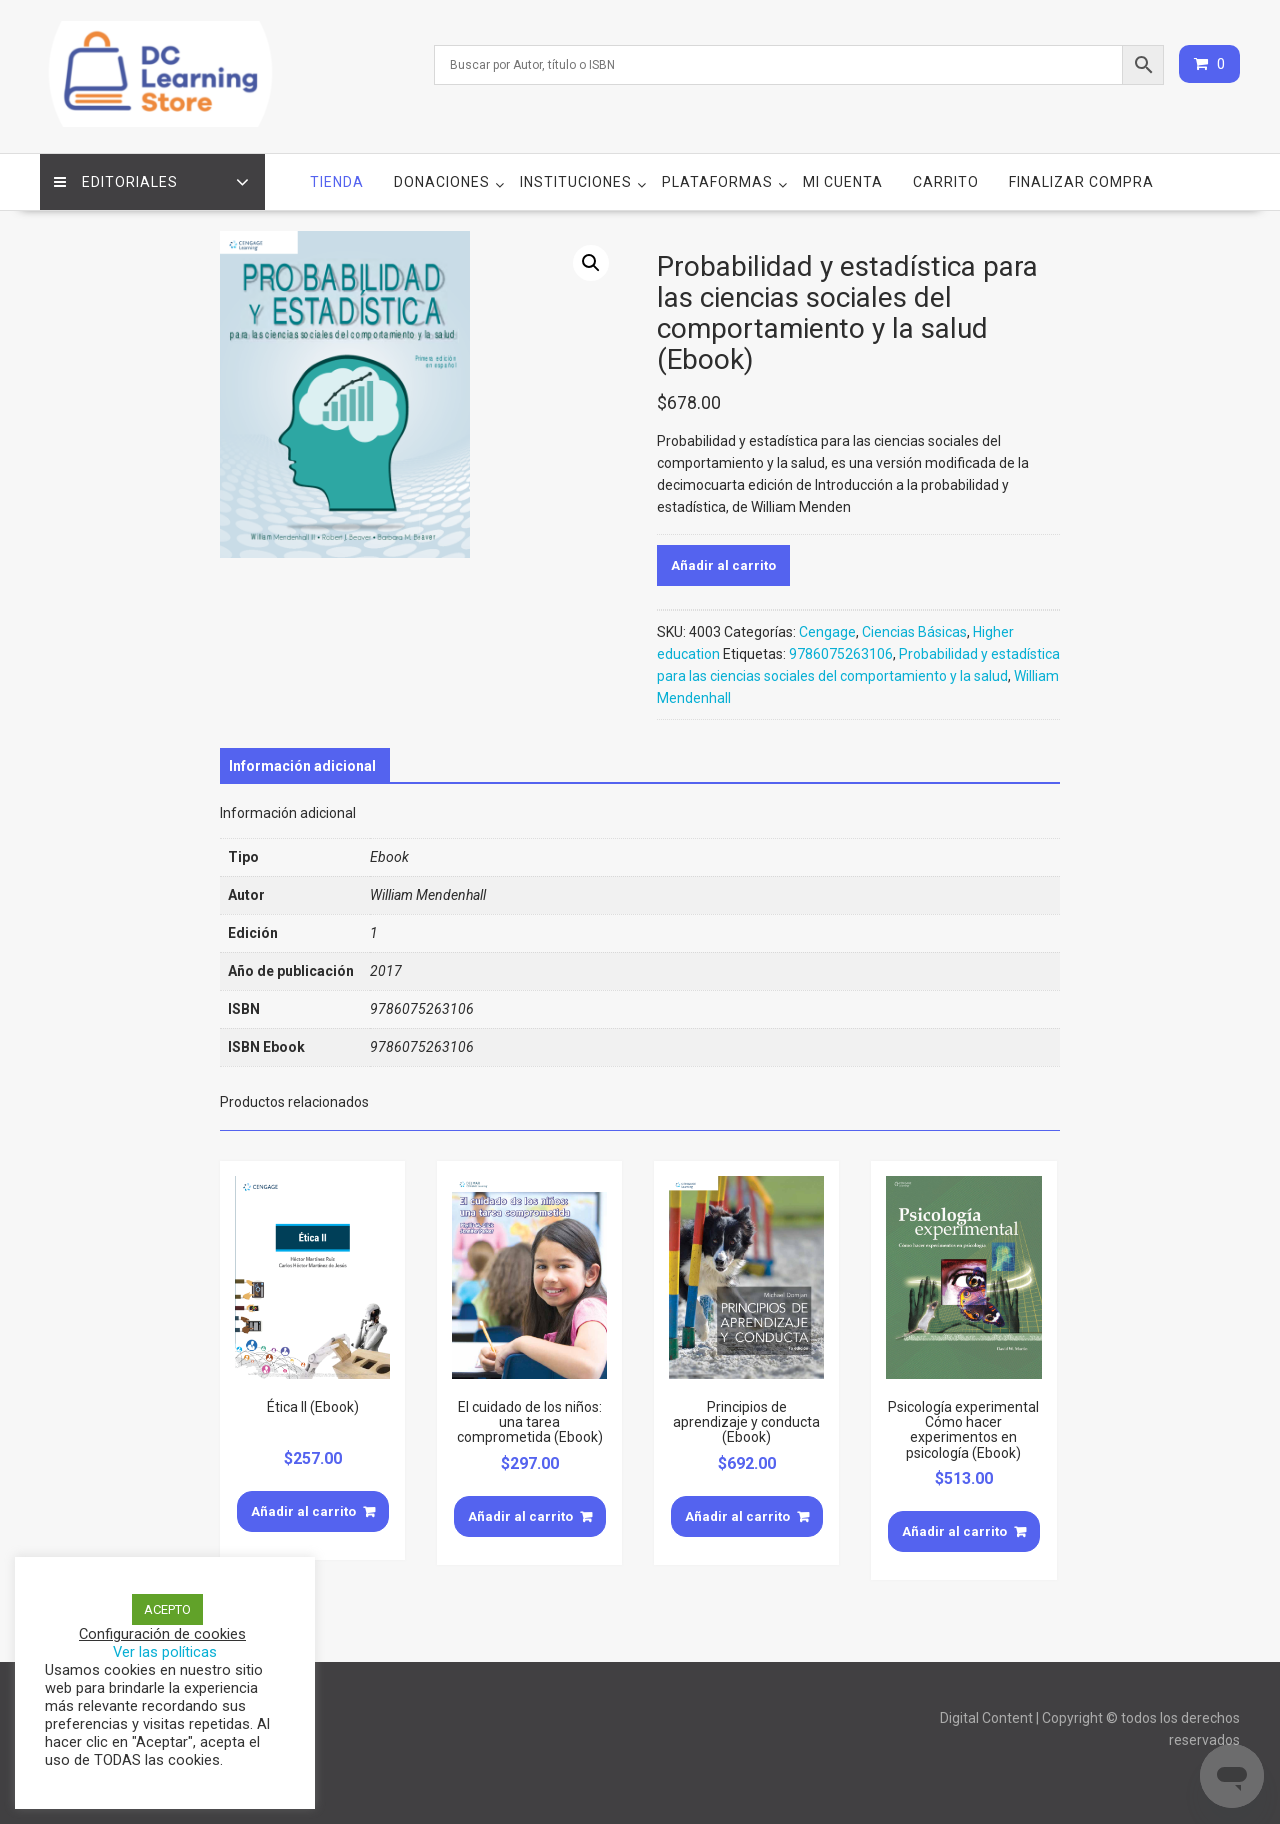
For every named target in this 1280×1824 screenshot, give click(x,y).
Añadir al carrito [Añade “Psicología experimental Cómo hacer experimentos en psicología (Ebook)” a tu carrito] (954, 1530)
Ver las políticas (165, 1652)
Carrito (946, 181)
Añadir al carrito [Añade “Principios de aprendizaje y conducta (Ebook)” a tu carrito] (737, 1514)
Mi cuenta (843, 181)
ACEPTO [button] (167, 1609)
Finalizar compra (1081, 181)
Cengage (827, 630)
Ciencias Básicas (914, 630)
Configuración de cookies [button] (162, 1634)
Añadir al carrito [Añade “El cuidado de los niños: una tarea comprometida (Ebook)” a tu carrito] (520, 1514)
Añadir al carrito (723, 563)
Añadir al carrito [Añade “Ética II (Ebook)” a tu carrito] (303, 1509)
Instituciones (576, 181)
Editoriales (117, 181)
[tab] (302, 764)
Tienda (337, 181)
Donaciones (442, 181)
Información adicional (302, 764)
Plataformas (717, 181)
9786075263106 (841, 652)
